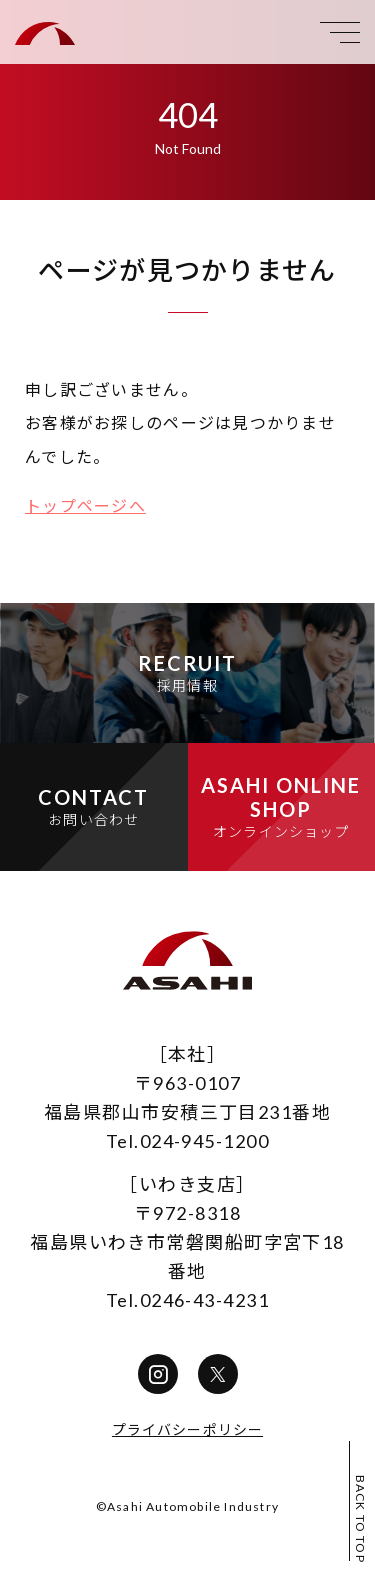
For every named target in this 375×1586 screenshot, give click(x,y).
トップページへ (85, 505)
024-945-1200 (204, 1141)
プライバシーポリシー (187, 1429)
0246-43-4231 (204, 1300)
